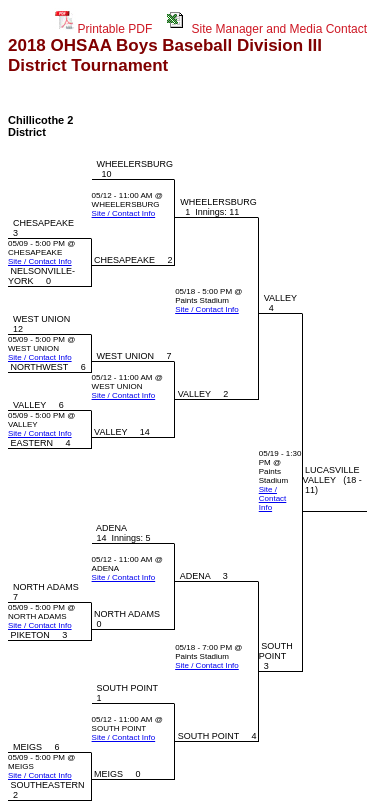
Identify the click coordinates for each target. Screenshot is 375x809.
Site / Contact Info (124, 213)
